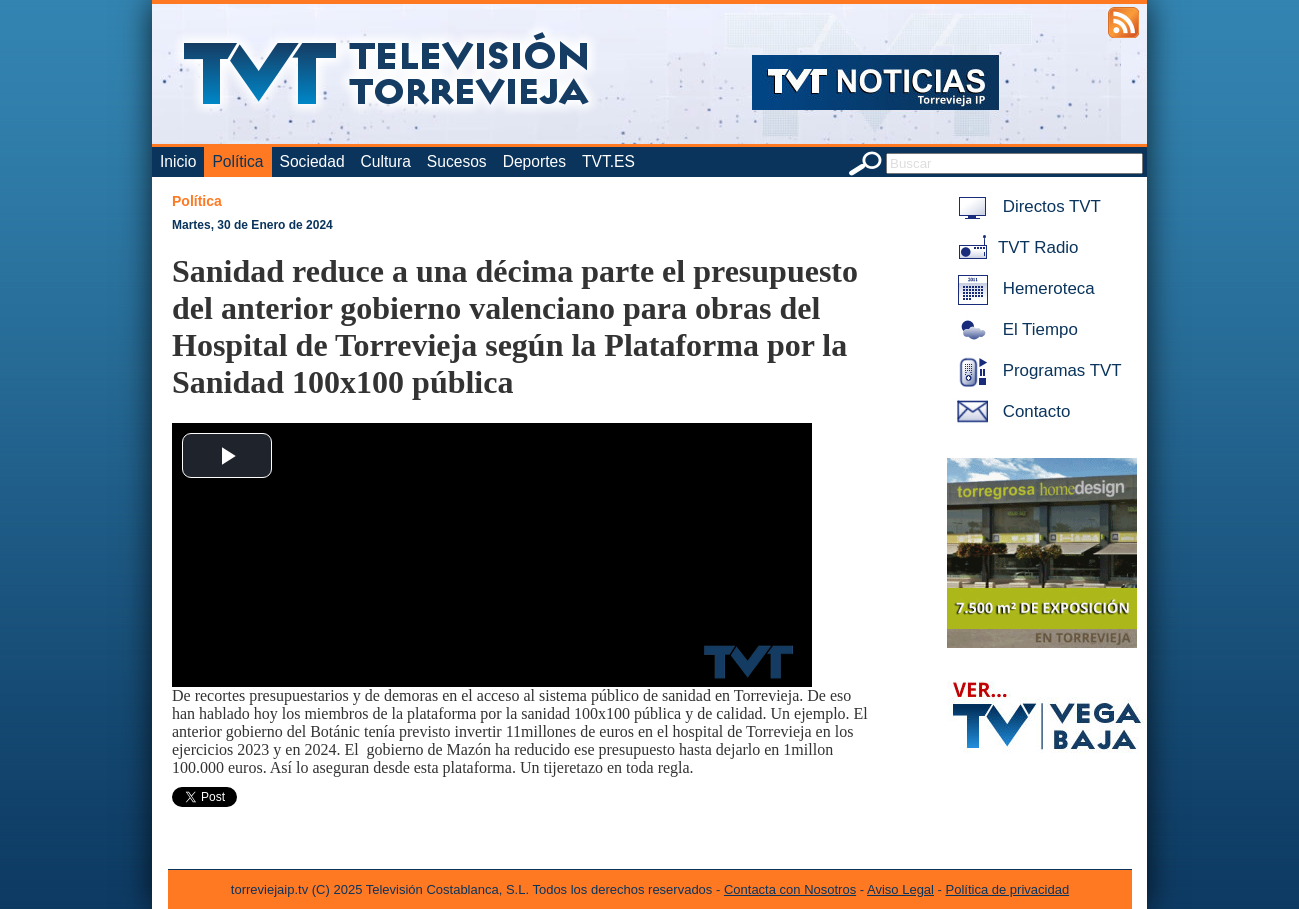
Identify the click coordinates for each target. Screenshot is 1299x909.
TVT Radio (1014, 247)
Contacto (1010, 411)
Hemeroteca (1022, 288)
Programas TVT (1036, 370)
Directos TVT (1025, 206)
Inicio (178, 161)
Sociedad (312, 161)
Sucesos (457, 161)
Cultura (386, 161)
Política (237, 161)
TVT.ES (608, 161)
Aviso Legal (900, 889)
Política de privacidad (1008, 889)
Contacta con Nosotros (790, 889)
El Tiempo (1014, 329)
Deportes (534, 161)
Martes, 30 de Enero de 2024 (252, 225)
